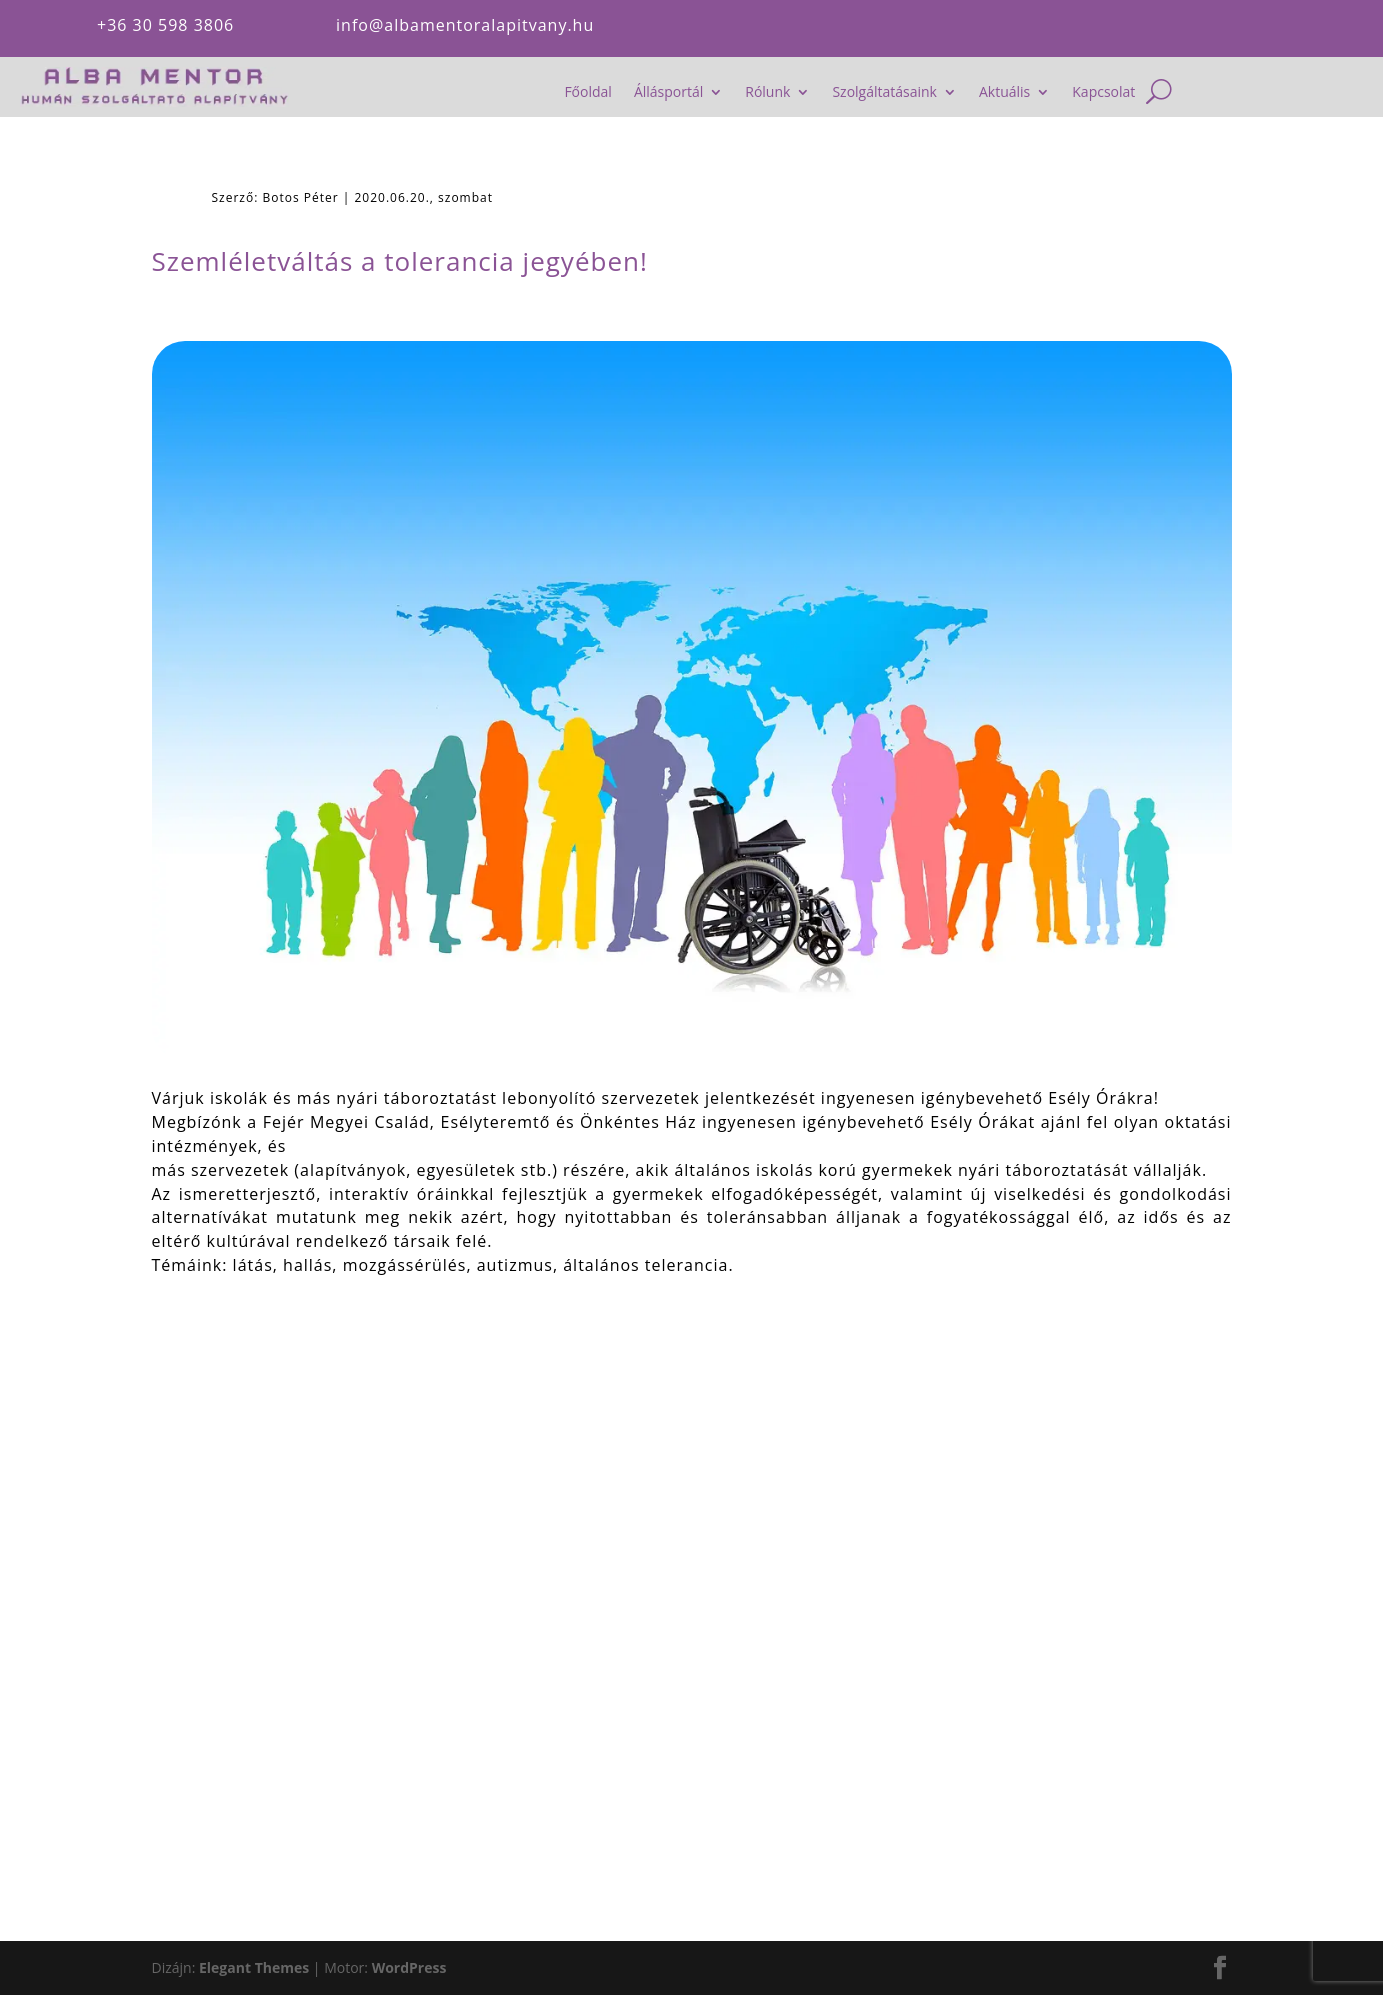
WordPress (409, 1967)
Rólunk (767, 93)
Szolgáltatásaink (884, 93)
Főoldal (587, 93)
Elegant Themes (254, 1967)
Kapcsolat (1103, 93)
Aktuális (1004, 93)
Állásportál (668, 93)
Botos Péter (300, 197)
